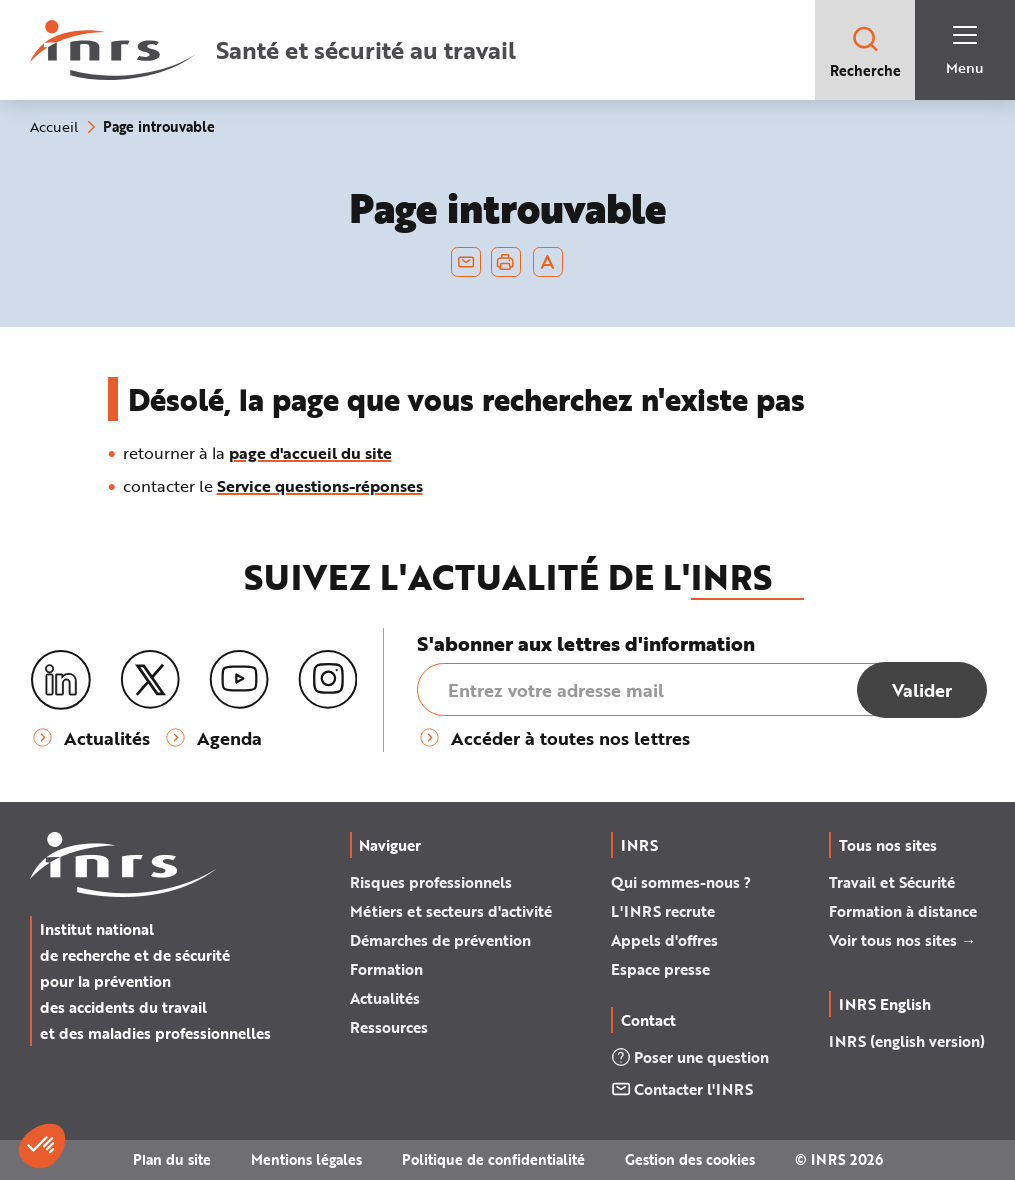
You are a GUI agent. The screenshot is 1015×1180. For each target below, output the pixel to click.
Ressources (389, 1027)
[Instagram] (328, 680)
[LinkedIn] (61, 680)
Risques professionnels (431, 882)
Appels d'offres (664, 940)
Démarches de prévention (440, 940)
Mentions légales (306, 1159)
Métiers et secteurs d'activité (451, 911)
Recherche (865, 51)
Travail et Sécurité (892, 882)
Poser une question (690, 1057)
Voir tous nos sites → (902, 940)
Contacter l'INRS (682, 1089)
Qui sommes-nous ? (681, 882)
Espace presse (660, 969)
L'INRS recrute (663, 911)
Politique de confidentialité (493, 1159)
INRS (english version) (907, 1041)
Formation (386, 969)
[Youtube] (239, 680)
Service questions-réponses (320, 485)
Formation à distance (903, 911)
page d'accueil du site (310, 452)
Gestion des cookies (690, 1159)
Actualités (385, 998)
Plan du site (172, 1159)
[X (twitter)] (150, 680)
